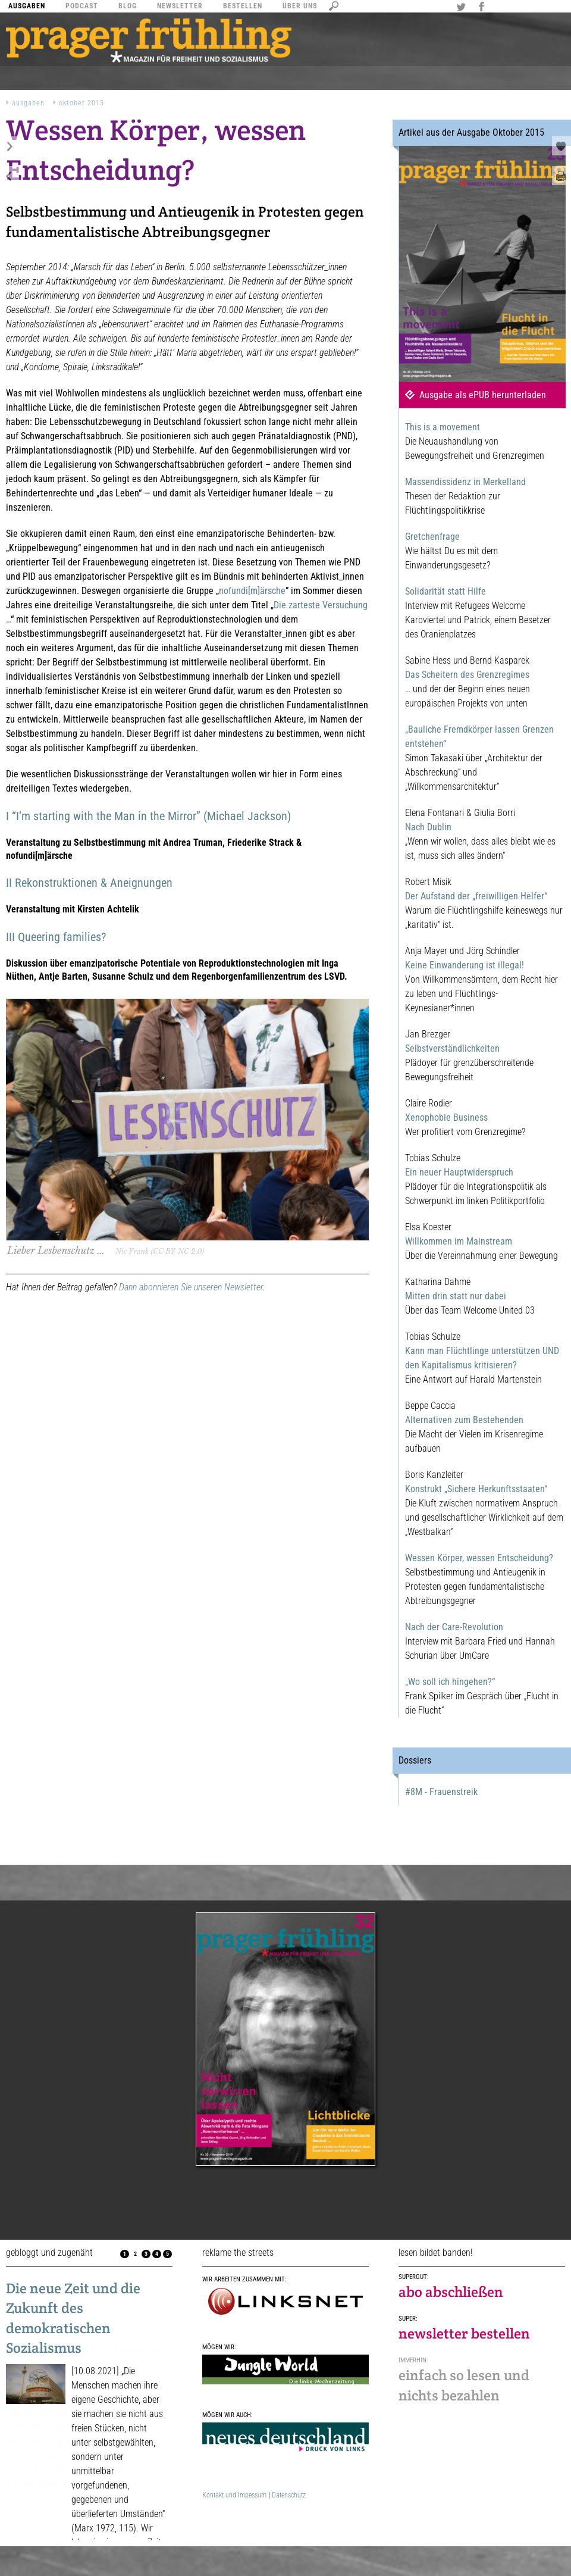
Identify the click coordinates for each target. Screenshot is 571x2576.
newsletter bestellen (464, 2333)
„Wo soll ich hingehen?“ (450, 1681)
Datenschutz (289, 2495)
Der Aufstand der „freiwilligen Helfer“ (476, 896)
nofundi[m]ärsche (252, 590)
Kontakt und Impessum (234, 2495)
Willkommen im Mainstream (458, 1241)
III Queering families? (56, 937)
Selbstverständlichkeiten (452, 1048)
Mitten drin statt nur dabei (455, 1296)
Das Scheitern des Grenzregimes (467, 674)
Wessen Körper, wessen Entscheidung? (479, 1558)
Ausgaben (28, 103)
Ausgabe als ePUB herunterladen (482, 395)
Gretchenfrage (432, 536)
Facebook (483, 8)
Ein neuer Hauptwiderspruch (459, 1172)
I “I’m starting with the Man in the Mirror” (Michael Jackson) (148, 816)
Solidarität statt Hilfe (445, 591)
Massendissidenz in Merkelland (465, 481)
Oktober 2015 (81, 103)
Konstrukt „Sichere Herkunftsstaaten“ (476, 1489)
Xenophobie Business (446, 1117)
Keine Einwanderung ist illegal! (464, 965)
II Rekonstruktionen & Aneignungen (89, 883)
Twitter (463, 8)
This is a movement (442, 427)
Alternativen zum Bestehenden (464, 1419)
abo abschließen (451, 2292)
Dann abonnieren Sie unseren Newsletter (191, 1287)
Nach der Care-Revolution (454, 1627)
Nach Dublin (428, 827)
